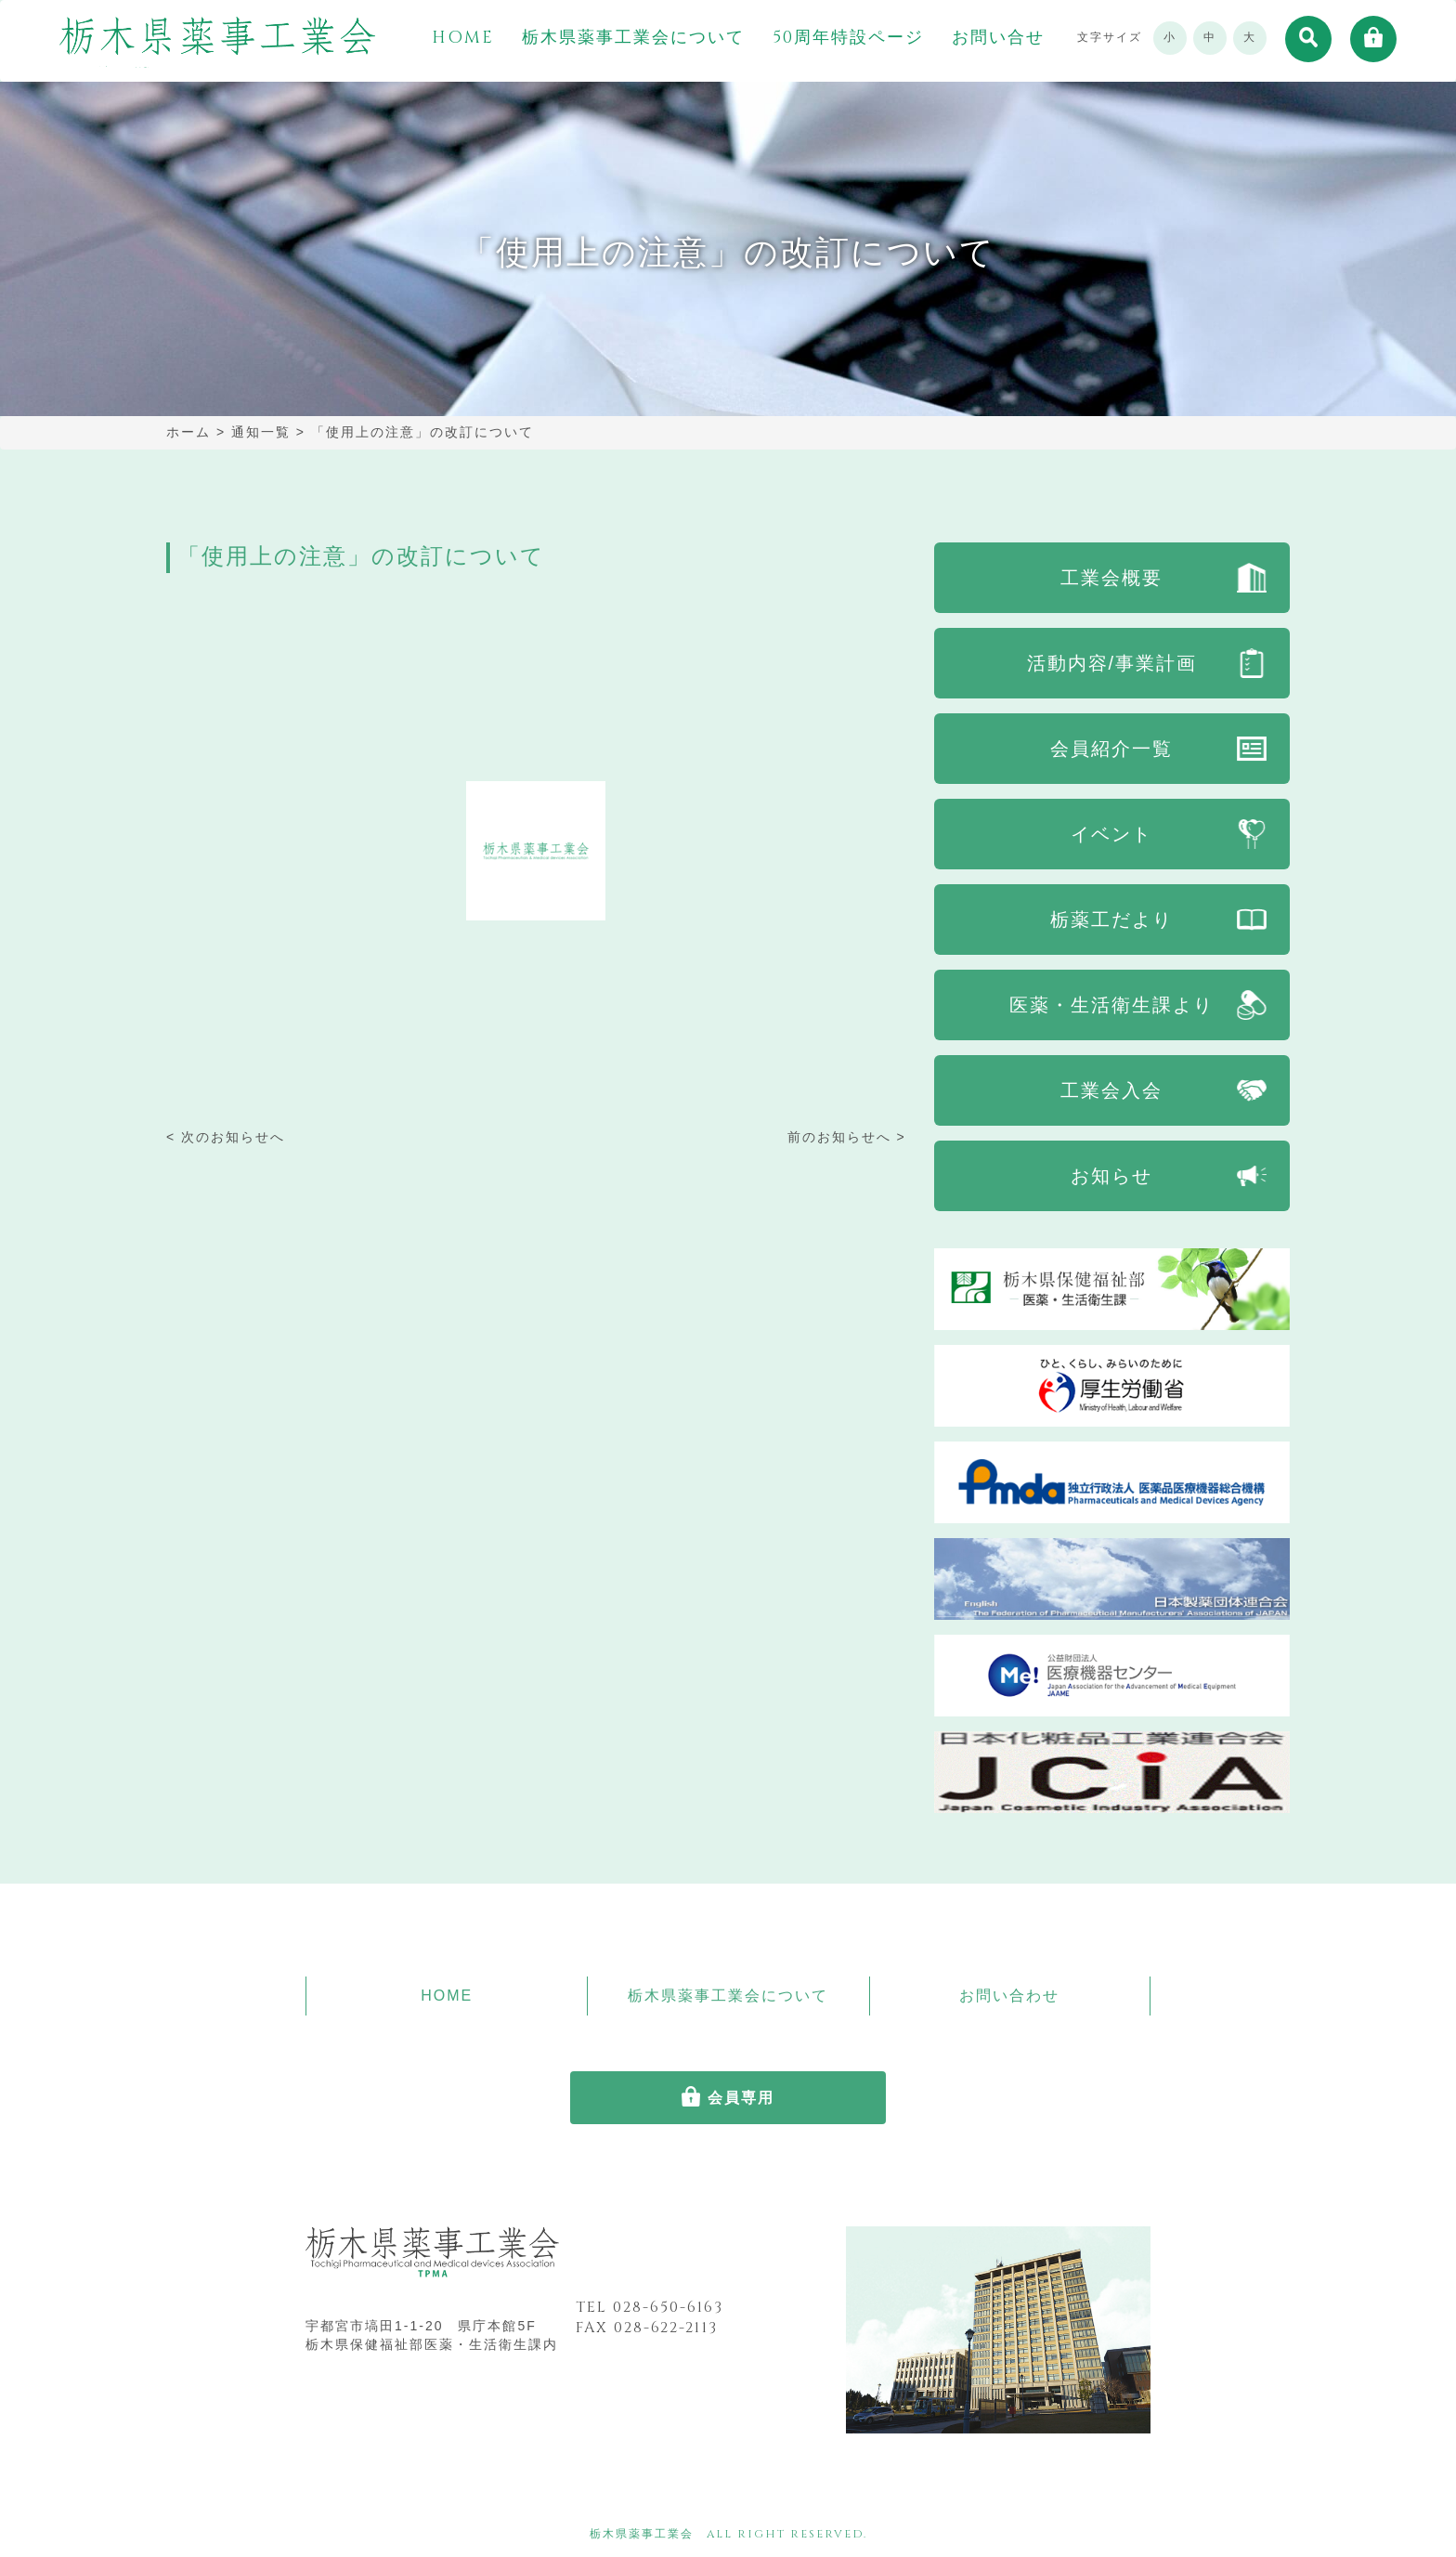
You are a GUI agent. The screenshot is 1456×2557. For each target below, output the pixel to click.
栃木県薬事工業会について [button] (633, 38)
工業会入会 (1111, 1090)
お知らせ (1111, 1176)
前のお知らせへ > (846, 1136)
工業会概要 (1111, 577)
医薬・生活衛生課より (1111, 1005)
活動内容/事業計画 (1112, 663)
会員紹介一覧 (1111, 748)
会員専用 (741, 2098)
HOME (463, 38)
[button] (1308, 39)
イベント (1111, 834)
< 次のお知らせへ (225, 1136)
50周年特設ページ (848, 38)
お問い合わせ (1009, 1995)
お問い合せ (998, 38)
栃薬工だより (1111, 919)
